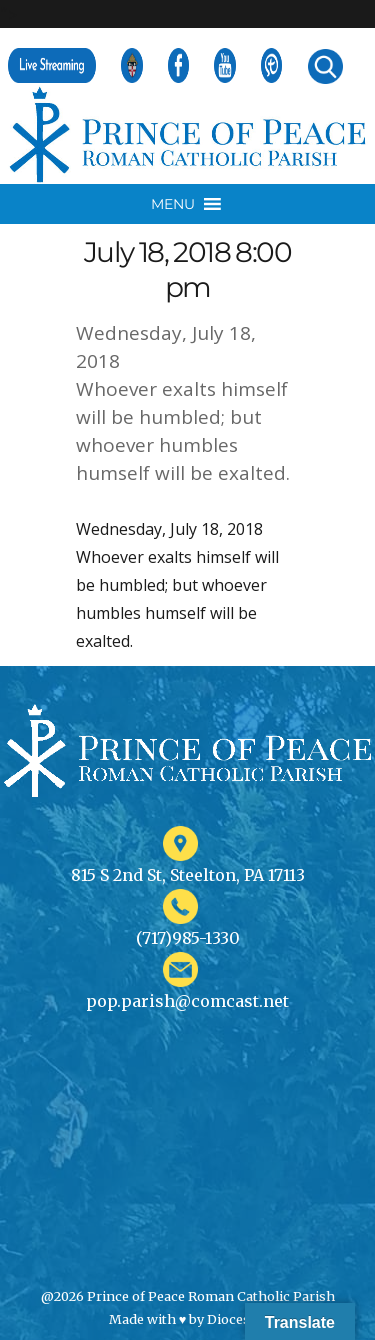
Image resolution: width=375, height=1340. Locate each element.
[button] (173, 204)
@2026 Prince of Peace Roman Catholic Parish (188, 1296)
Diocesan (236, 1319)
